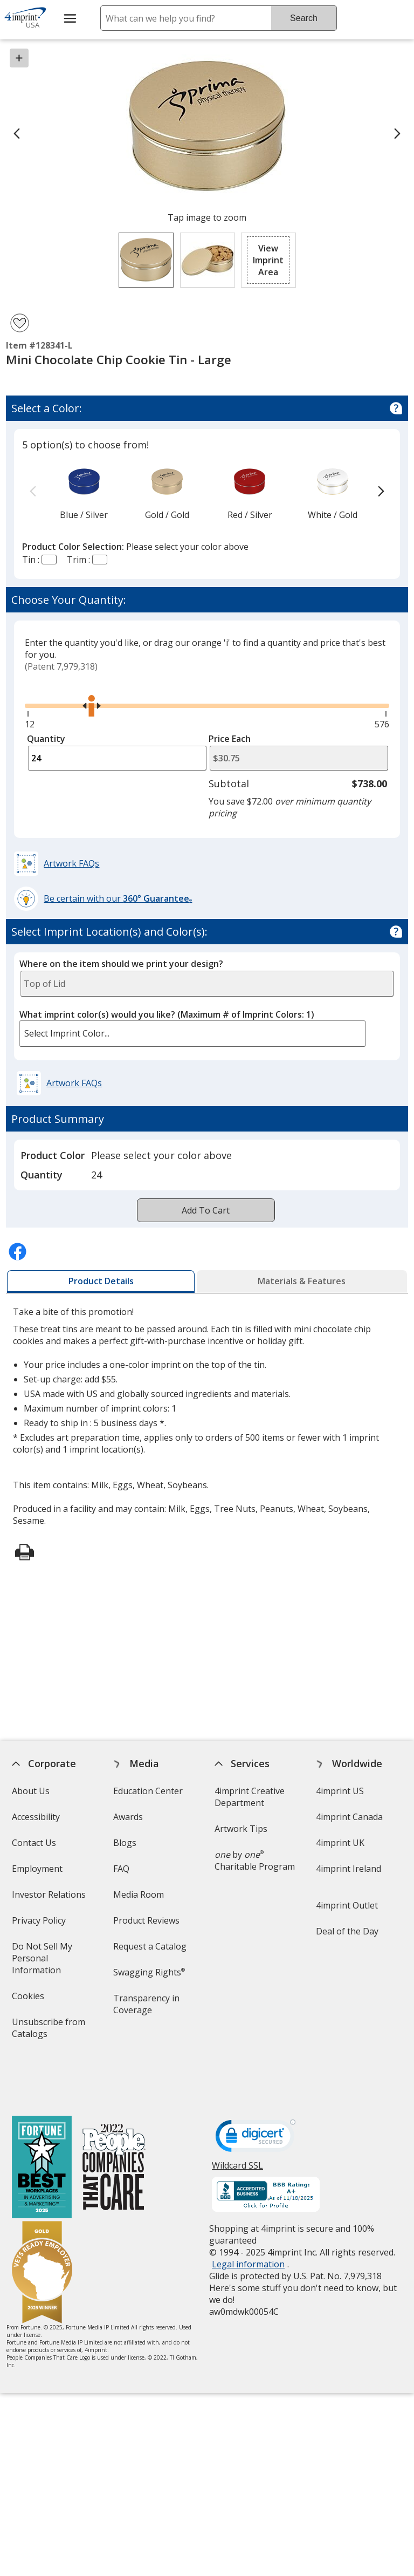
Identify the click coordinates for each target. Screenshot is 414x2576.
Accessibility (35, 1817)
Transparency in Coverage (148, 2007)
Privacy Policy (39, 1923)
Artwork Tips (241, 1829)
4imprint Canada (349, 1817)
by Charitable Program (255, 1860)
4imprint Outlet (347, 1905)
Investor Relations (49, 1898)
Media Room (138, 1894)
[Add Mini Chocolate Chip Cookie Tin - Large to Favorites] (19, 323)
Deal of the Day (347, 1931)
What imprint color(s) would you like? (166, 1014)
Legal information (248, 2217)
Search (304, 18)
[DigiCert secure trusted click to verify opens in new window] (255, 2091)
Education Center (148, 1791)
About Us (30, 1791)
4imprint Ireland (348, 1869)
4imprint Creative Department (250, 1797)
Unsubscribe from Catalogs (48, 2031)
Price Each (230, 739)
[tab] (101, 1281)
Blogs (124, 1843)
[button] (268, 260)
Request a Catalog (150, 1946)
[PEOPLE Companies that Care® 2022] (113, 2120)
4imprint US (340, 1791)
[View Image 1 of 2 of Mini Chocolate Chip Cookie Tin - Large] (146, 260)
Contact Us (33, 1843)
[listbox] (192, 1033)
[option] (83, 491)
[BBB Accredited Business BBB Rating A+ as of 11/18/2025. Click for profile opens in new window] (265, 2148)
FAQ (121, 1869)
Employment (36, 1869)
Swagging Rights (149, 1972)
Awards (128, 1817)
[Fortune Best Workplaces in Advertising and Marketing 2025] (41, 2120)
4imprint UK (340, 1843)
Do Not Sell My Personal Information (51, 1961)
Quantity (46, 739)
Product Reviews (146, 1920)
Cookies (28, 1999)
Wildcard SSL (237, 2122)
